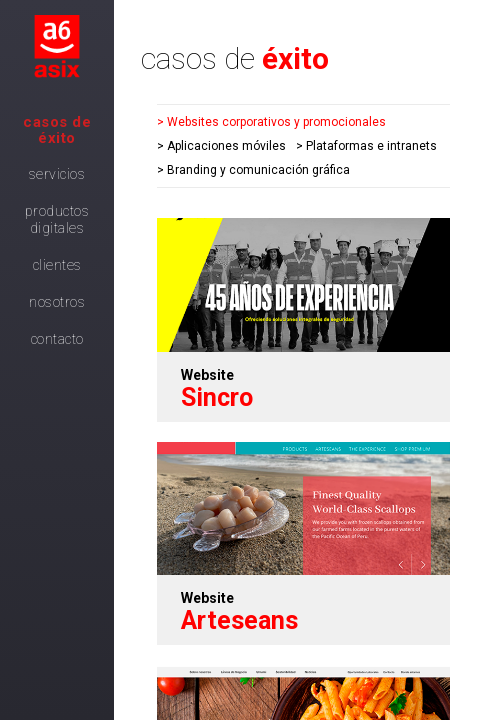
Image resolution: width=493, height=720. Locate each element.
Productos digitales (57, 219)
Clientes (57, 265)
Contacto (57, 339)
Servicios (57, 174)
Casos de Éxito (57, 130)
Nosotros (57, 302)
